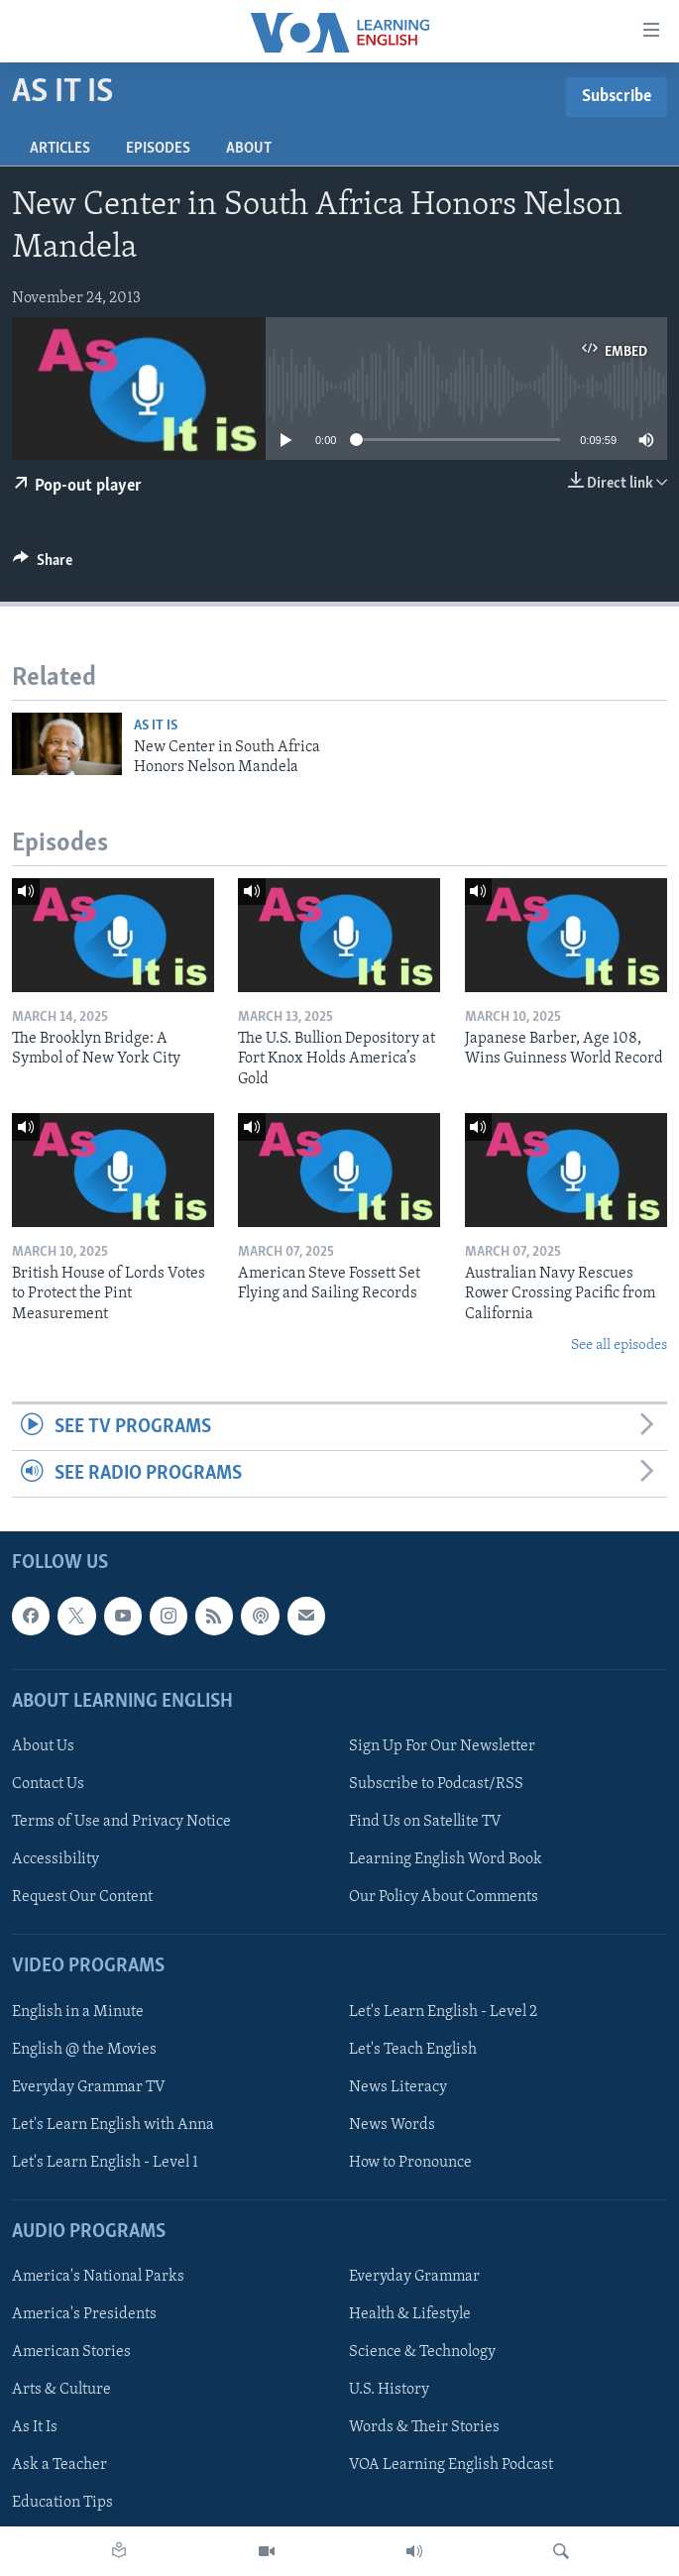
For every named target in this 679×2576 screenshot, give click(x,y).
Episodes (158, 149)
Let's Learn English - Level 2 (443, 2012)
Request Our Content (82, 1898)
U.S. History (389, 2391)
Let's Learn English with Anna (113, 2125)
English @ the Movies (84, 2050)
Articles (60, 149)
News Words (392, 2125)
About (249, 149)
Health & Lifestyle (410, 2315)
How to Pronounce (410, 2163)
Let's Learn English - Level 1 (105, 2163)
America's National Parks (98, 2278)
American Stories (71, 2353)
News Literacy (398, 2087)
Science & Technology (422, 2353)
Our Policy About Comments (443, 1898)
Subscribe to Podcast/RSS (436, 1784)
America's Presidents (84, 2315)
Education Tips (62, 2504)
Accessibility (55, 1860)
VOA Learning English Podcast (451, 2466)
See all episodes (619, 1345)
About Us (43, 1746)
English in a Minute (78, 2012)
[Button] (42, 565)
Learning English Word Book (445, 1860)
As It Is (155, 726)
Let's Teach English (413, 2050)
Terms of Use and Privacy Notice (121, 1822)
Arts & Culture (61, 2391)
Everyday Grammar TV (89, 2087)
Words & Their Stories (424, 2428)
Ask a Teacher (59, 2466)
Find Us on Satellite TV (425, 1822)
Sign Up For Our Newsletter (442, 1746)
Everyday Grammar (414, 2278)
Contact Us (48, 1784)
